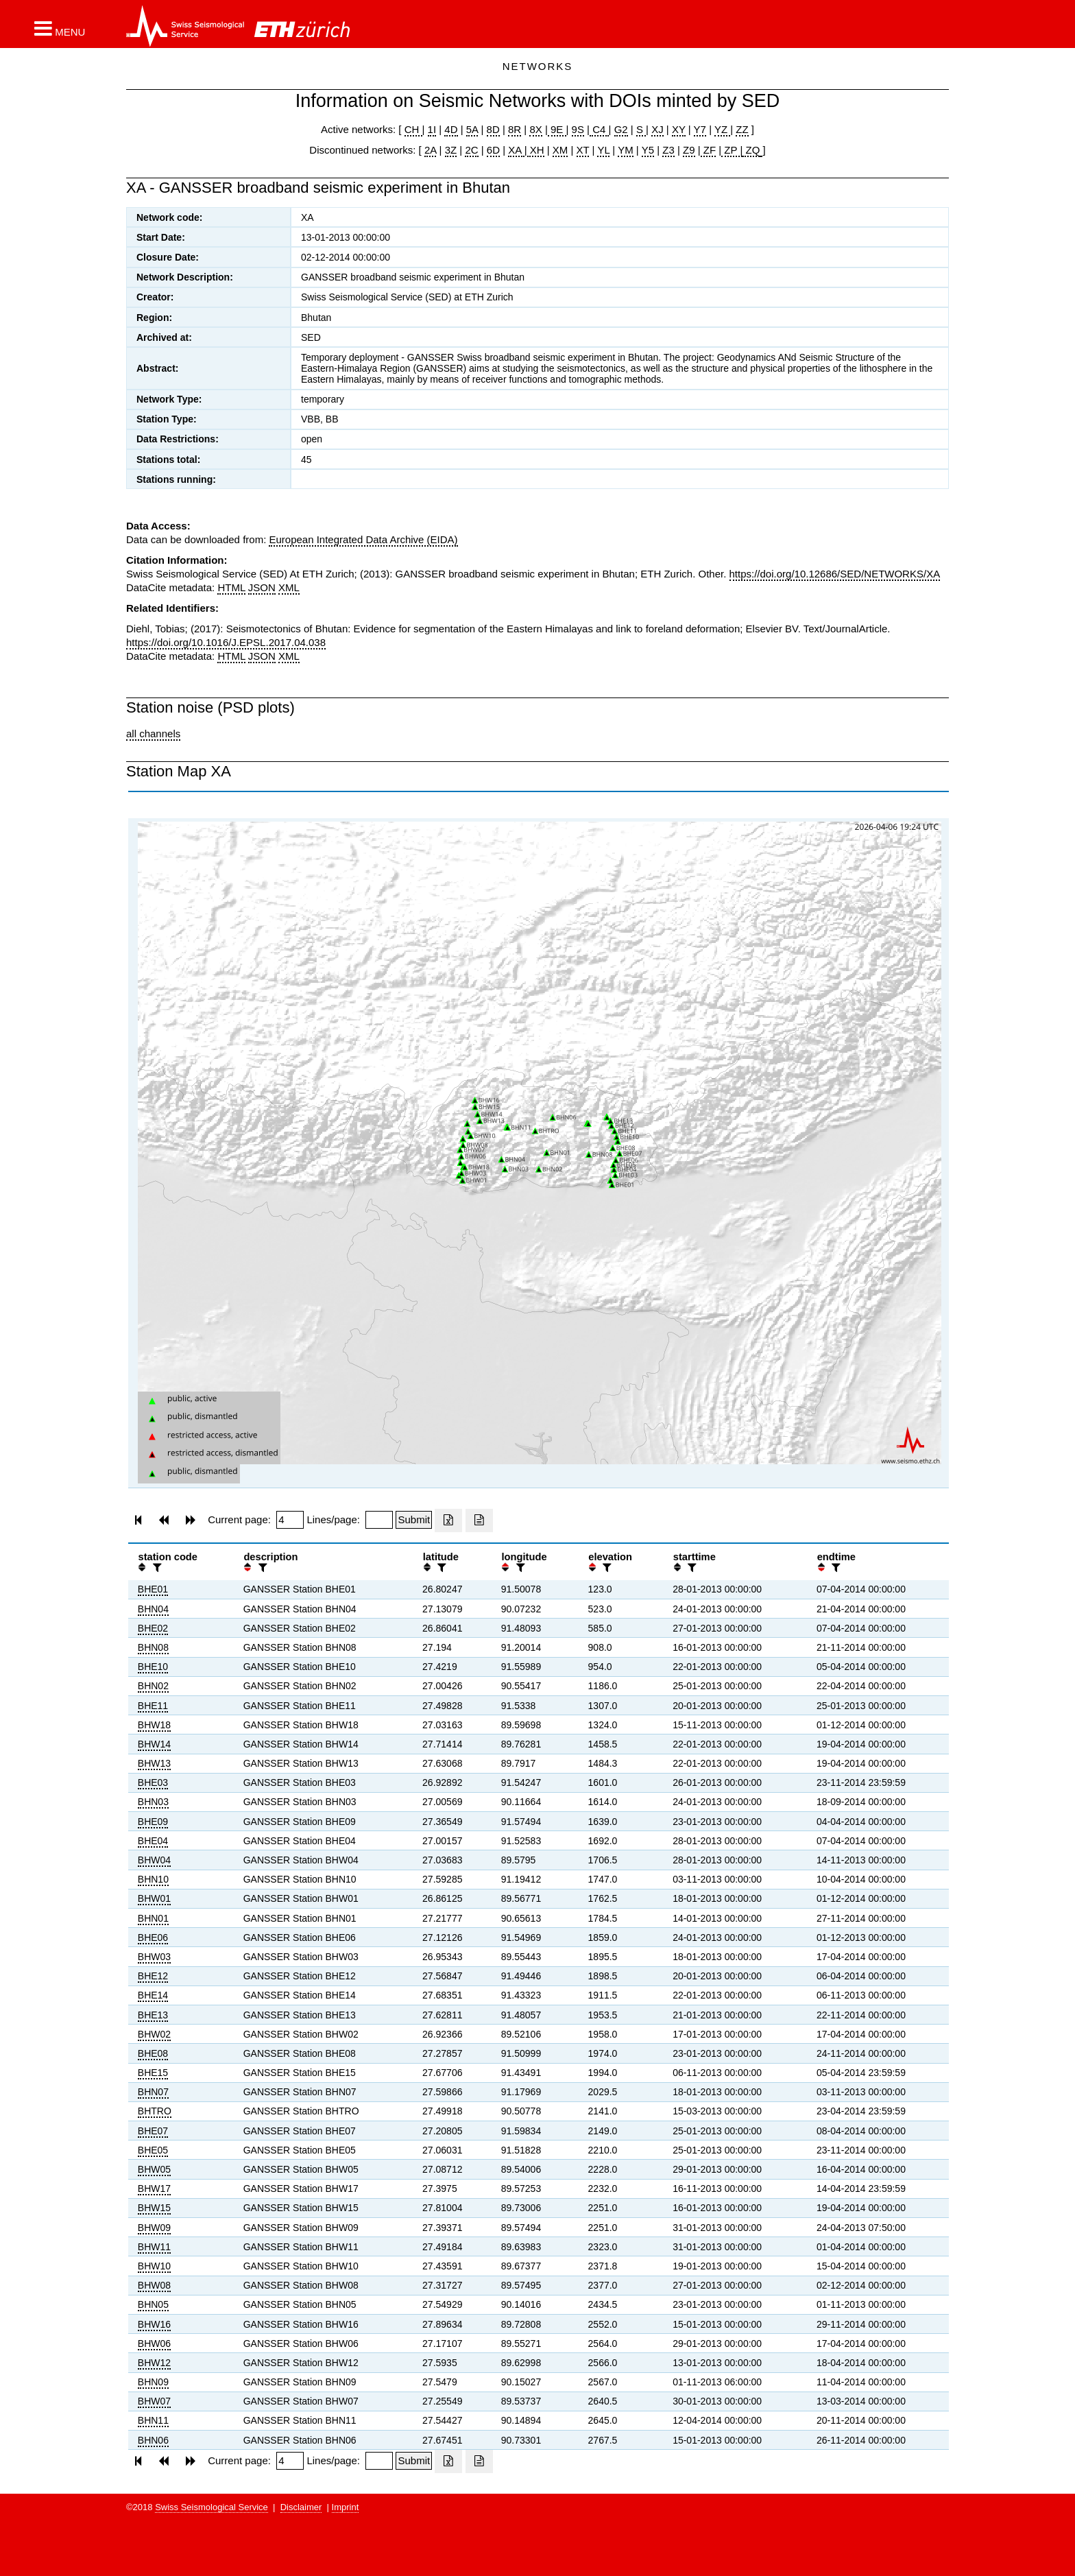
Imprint (345, 2507)
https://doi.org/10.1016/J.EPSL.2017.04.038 (226, 642)
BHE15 (153, 2072)
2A (430, 150)
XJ (657, 129)
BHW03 (154, 1956)
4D (450, 129)
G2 (621, 129)
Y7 (700, 129)
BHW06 (154, 2343)
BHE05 (153, 2150)
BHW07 (154, 2401)
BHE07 (153, 2130)
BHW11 (154, 2246)
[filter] (155, 1567)
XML (289, 587)
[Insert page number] (290, 1520)
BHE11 (153, 1705)
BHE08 (153, 2053)
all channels (153, 733)
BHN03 (153, 1801)
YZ (722, 129)
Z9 (689, 150)
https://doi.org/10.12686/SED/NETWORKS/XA (835, 574)
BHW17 (154, 2188)
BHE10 (153, 1666)
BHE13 (153, 2014)
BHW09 (154, 2227)
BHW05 (154, 2169)
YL (603, 150)
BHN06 (153, 2440)
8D (493, 129)
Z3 (668, 150)
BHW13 (154, 1763)
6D (493, 150)
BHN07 (153, 2091)
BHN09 (153, 2381)
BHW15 (154, 2207)
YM (625, 150)
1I (432, 129)
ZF (708, 150)
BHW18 (154, 1724)
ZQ (751, 150)
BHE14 (153, 1995)
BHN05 (153, 2304)
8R (514, 129)
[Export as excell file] (448, 1520)
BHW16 (154, 2324)
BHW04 (154, 1860)
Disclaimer (301, 2507)
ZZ (742, 129)
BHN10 (153, 1879)
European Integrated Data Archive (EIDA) (363, 539)
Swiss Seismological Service (211, 2507)
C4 (599, 129)
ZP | (731, 150)
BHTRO (154, 2111)
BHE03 (153, 1782)
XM (560, 150)
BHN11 (153, 2420)
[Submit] (414, 1520)
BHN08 (153, 1647)
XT (583, 150)
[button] (59, 28)
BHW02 (154, 2034)
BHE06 (153, 1937)
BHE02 (153, 1628)
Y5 (648, 150)
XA (516, 150)
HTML (231, 587)
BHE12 (153, 1975)
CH (413, 129)
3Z (451, 150)
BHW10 (154, 2266)
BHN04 (153, 1608)
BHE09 (153, 1821)
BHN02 (153, 1685)
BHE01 (153, 1589)
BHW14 (154, 1744)
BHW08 (154, 2285)
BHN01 (153, 1918)
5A (472, 129)
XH (535, 150)
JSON (262, 587)
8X (535, 129)
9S (578, 129)
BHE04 (153, 1840)
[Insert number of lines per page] (379, 1520)
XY (679, 129)
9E (557, 129)
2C (471, 150)
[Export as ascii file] (479, 1520)
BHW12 (154, 2362)
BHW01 (154, 1898)
